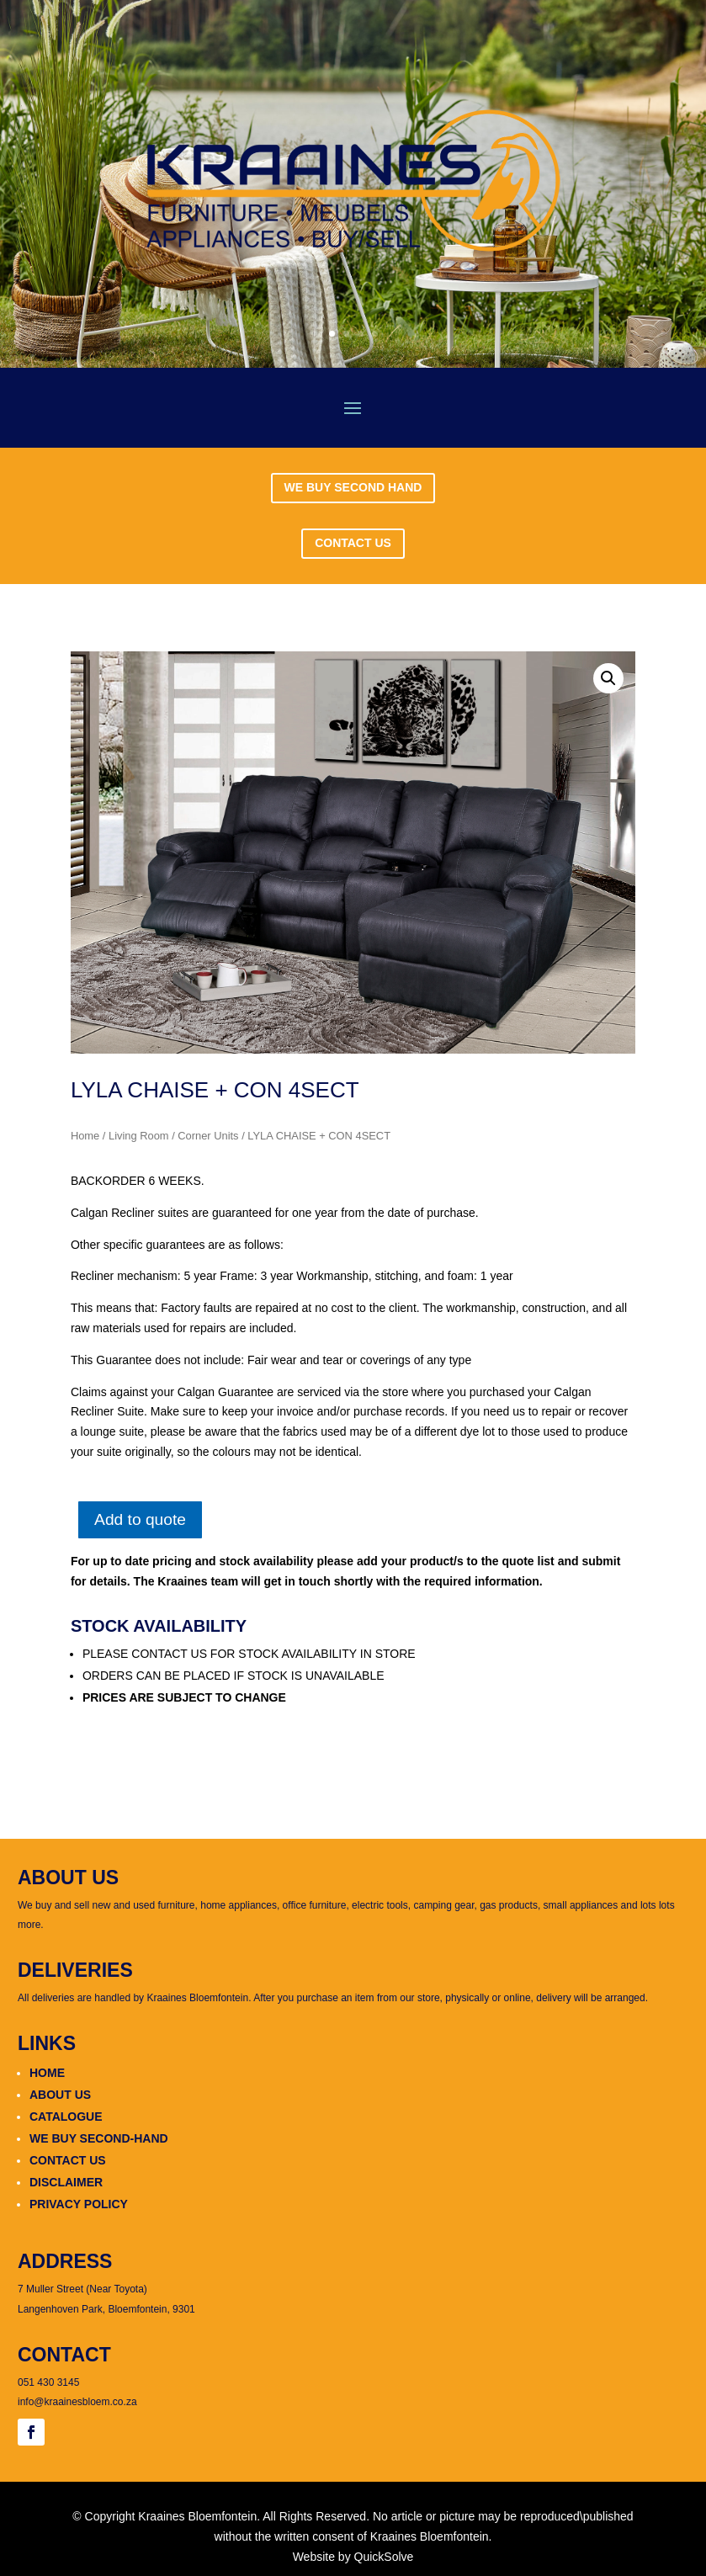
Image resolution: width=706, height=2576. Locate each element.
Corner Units (208, 1135)
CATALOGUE (66, 2116)
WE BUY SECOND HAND (353, 487)
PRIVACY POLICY (78, 2204)
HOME (47, 2072)
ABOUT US (60, 2094)
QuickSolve (384, 2556)
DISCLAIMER (66, 2182)
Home (85, 1135)
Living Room (139, 1135)
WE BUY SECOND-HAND (98, 2138)
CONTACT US (353, 543)
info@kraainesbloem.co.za (77, 2402)
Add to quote (140, 1519)
